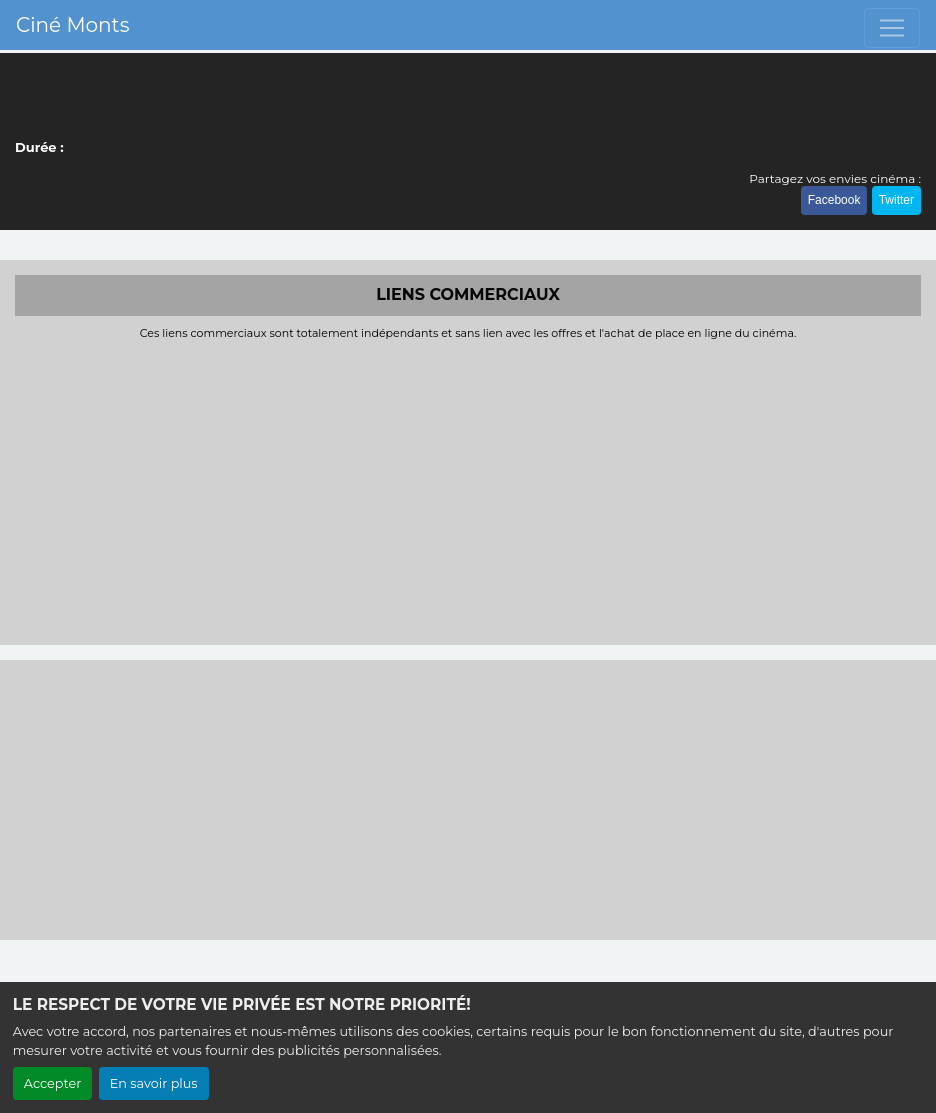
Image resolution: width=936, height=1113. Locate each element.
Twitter (896, 200)
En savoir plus (154, 1083)
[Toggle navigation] (892, 28)
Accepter (53, 1083)
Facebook (834, 200)
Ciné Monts (72, 25)
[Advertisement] (468, 490)
